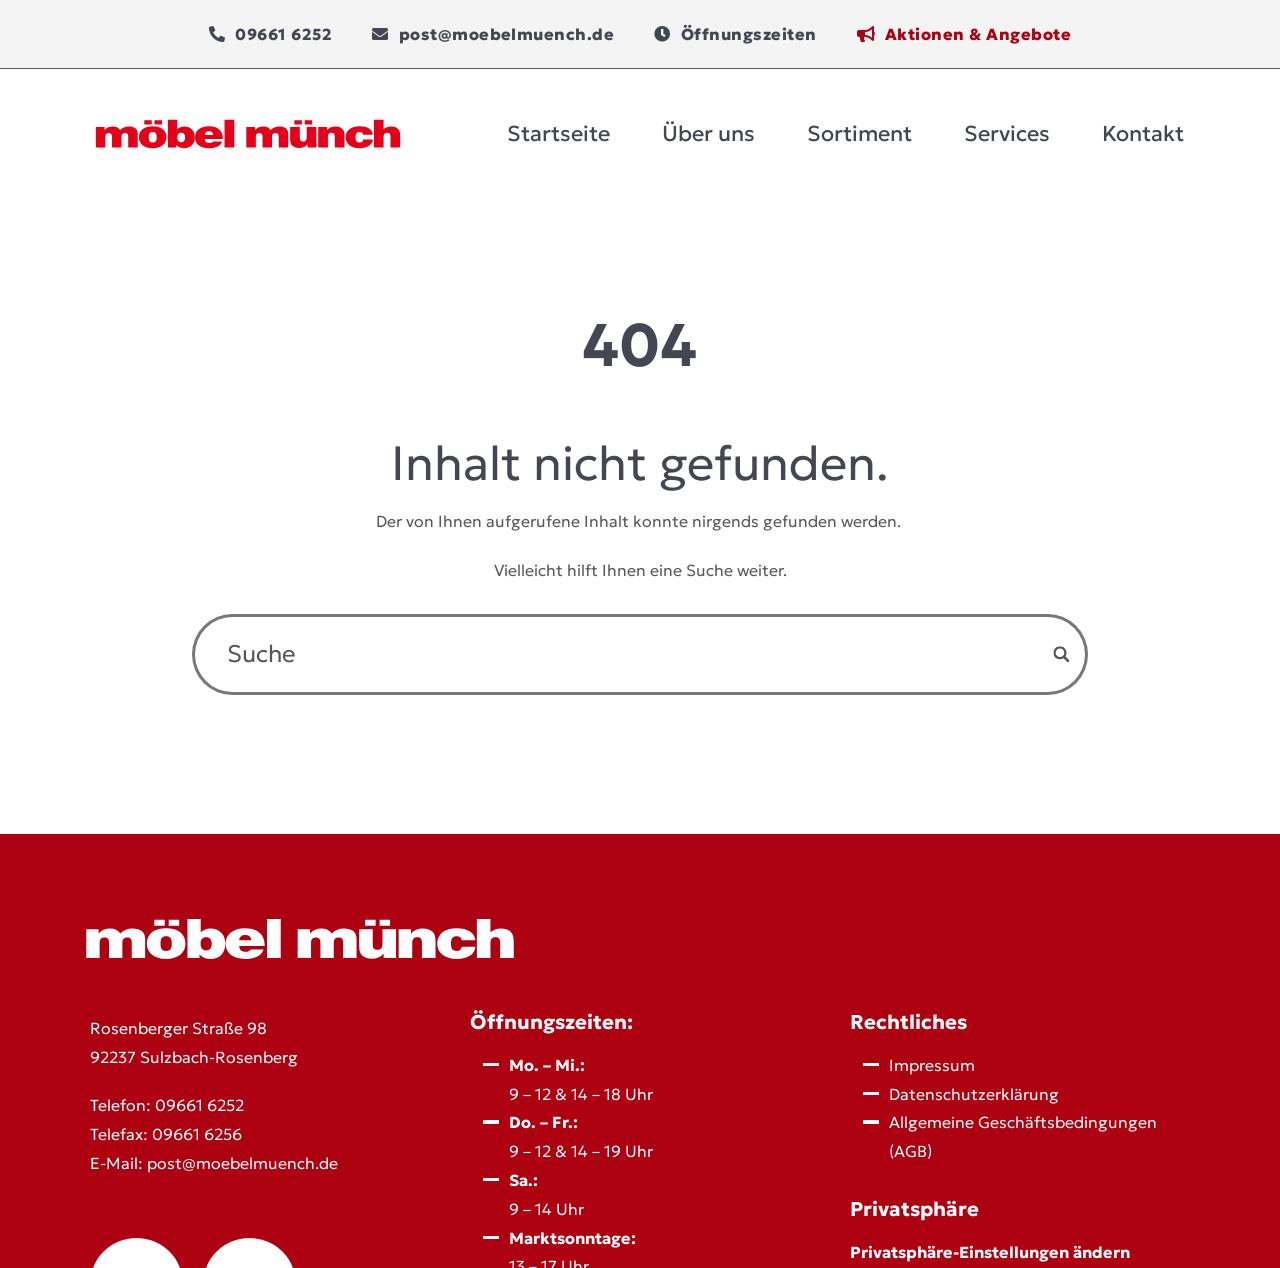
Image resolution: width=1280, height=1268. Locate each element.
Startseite (558, 133)
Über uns (708, 133)
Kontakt (1143, 133)
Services (1007, 133)
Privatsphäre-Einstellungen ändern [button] (990, 1252)
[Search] (1062, 654)
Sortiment (859, 133)
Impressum (932, 1065)
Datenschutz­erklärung (974, 1094)
